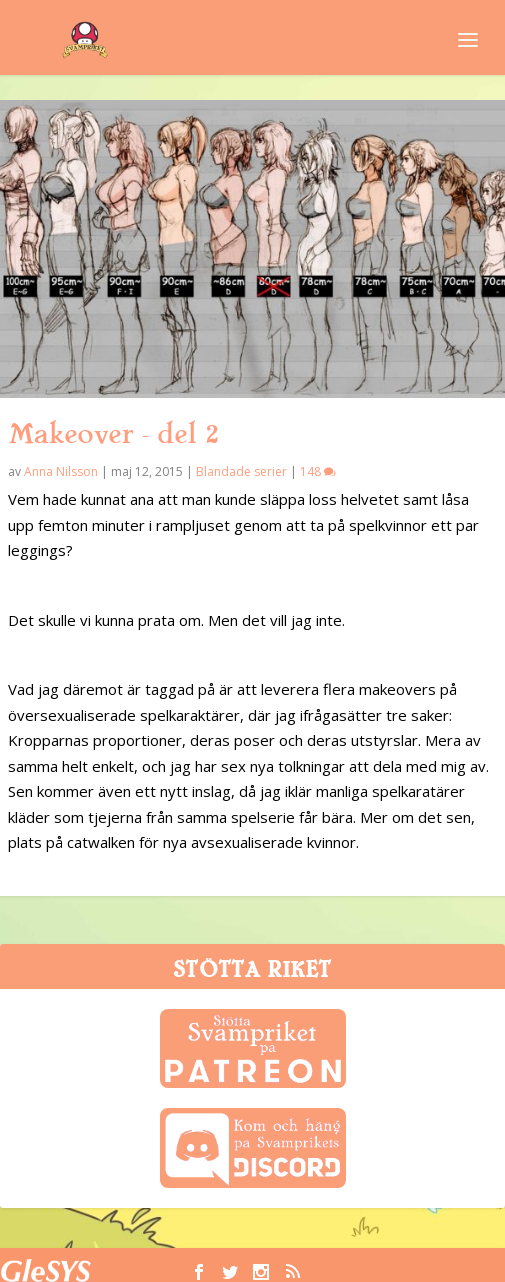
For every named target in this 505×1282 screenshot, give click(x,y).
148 (318, 471)
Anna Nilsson (61, 471)
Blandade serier (241, 471)
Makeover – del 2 (113, 434)
